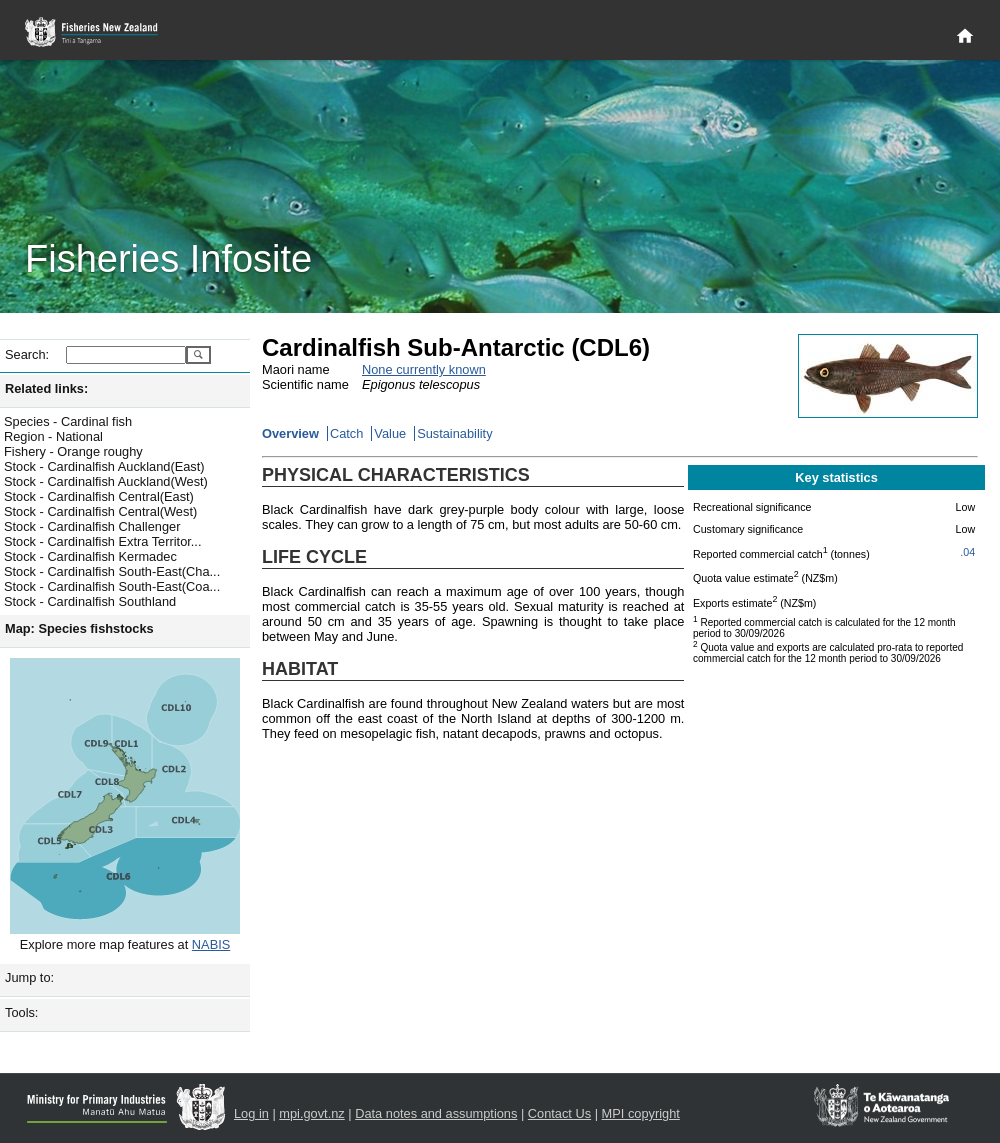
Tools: (21, 1012)
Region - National (53, 436)
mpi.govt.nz (311, 1113)
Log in (251, 1113)
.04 (967, 552)
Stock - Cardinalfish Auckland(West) (106, 481)
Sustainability (454, 433)
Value (390, 433)
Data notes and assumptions (436, 1113)
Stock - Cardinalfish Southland (90, 601)
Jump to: (29, 977)
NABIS (211, 944)
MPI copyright (641, 1113)
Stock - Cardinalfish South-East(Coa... (112, 586)
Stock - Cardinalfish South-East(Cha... (112, 571)
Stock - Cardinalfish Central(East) (99, 496)
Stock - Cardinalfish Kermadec (90, 556)
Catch (346, 433)
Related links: (46, 388)
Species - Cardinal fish (68, 421)
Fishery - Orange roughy (73, 451)
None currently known (424, 369)
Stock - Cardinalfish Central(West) (100, 511)
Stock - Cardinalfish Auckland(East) (104, 466)
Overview (290, 433)
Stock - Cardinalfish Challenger (92, 526)
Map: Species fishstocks (79, 628)
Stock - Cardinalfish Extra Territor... (102, 541)
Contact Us (559, 1113)
